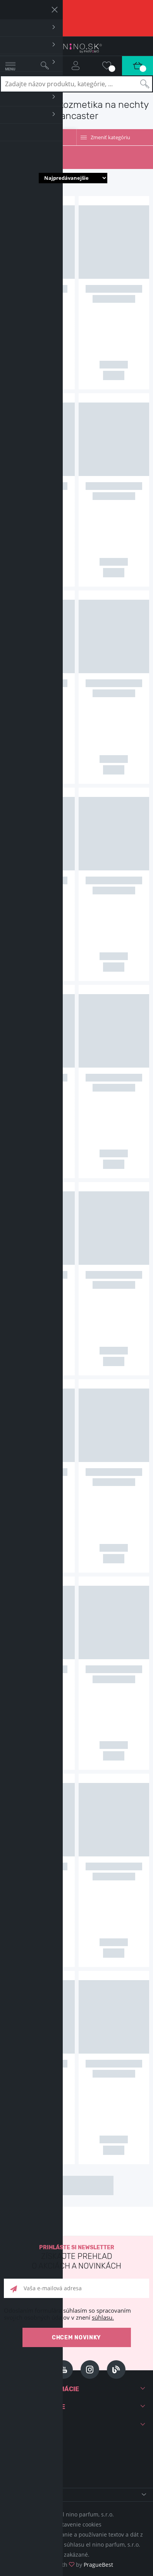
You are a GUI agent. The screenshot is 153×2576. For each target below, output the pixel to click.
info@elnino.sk (40, 2469)
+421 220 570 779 (42, 2457)
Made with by (76, 2564)
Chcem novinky (76, 2337)
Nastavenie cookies (76, 2524)
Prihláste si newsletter (76, 2257)
